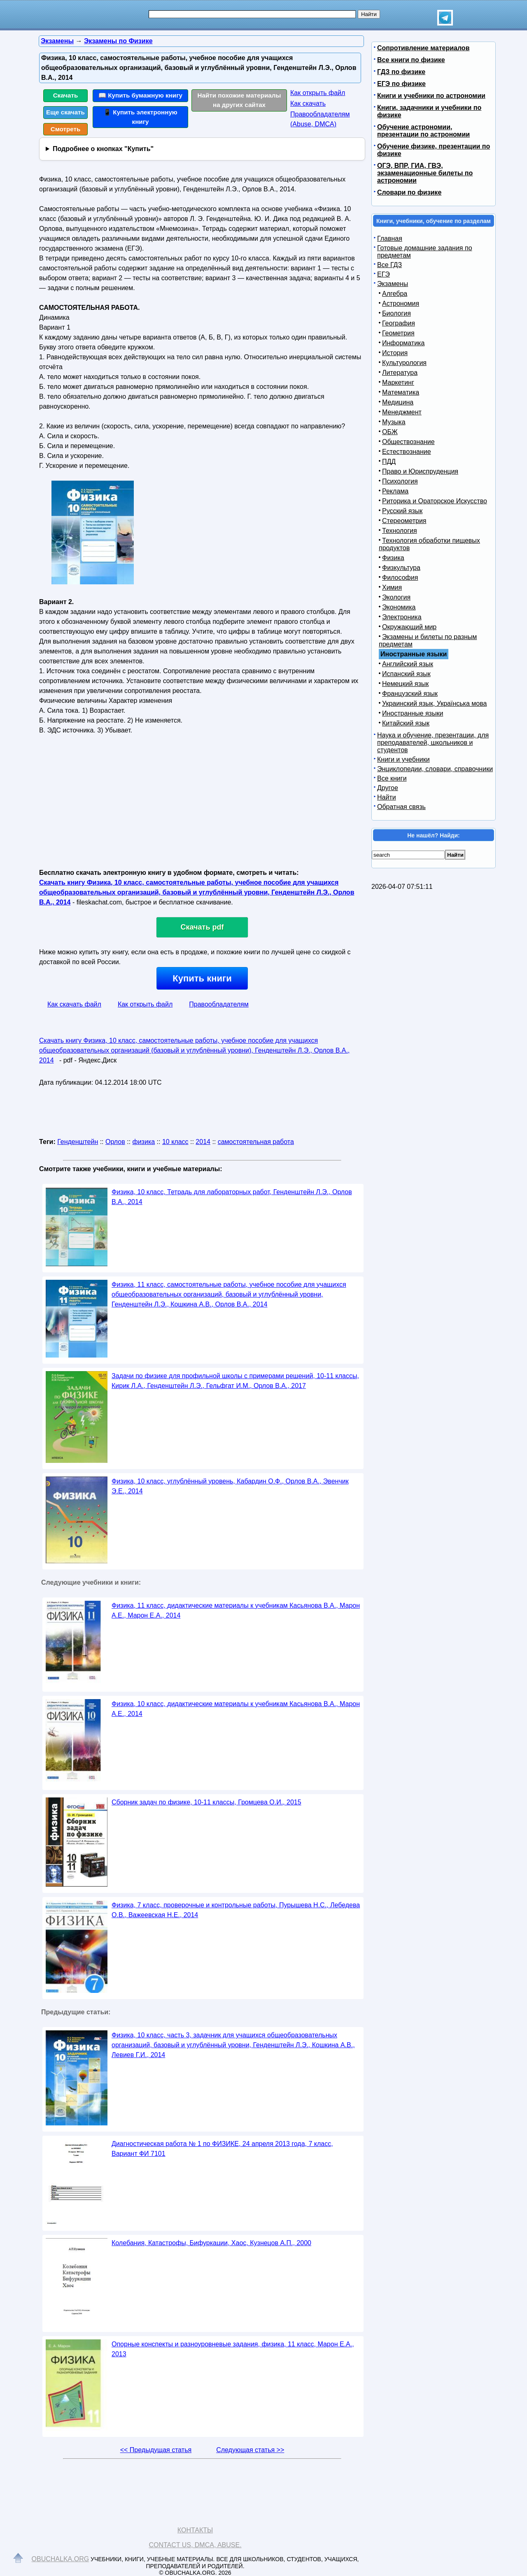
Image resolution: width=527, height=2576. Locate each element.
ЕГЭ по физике (401, 83)
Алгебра (394, 293)
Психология (400, 481)
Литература (399, 372)
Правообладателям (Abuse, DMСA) (320, 119)
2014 (203, 1141)
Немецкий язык (405, 683)
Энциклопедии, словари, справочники (435, 768)
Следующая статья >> (250, 2449)
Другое (387, 787)
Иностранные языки (412, 713)
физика (144, 1141)
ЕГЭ (383, 274)
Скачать (65, 95)
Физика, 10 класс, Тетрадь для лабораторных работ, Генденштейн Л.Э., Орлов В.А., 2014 (232, 1196)
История (395, 352)
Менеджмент (402, 412)
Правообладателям (219, 1004)
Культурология (404, 362)
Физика (393, 557)
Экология (396, 597)
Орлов (115, 1141)
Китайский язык (405, 723)
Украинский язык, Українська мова (434, 703)
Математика (400, 392)
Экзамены (392, 283)
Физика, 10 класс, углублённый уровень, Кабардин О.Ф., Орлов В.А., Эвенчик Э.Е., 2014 (230, 1486)
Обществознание (408, 441)
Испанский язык (406, 673)
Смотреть (66, 129)
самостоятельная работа (256, 1141)
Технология (399, 530)
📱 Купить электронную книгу (140, 117)
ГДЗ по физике (401, 71)
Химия (392, 587)
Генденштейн (77, 1141)
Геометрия (398, 333)
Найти (386, 797)
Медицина (397, 402)
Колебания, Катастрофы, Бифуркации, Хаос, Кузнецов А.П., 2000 (211, 2242)
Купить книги (202, 978)
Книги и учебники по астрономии (431, 95)
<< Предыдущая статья (155, 2449)
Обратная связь (401, 806)
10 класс (175, 1141)
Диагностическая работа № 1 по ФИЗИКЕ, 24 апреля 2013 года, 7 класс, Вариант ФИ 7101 (222, 2148)
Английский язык (407, 663)
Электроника (402, 617)
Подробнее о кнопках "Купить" (103, 148)
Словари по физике (409, 192)
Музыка (394, 421)
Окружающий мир (409, 626)
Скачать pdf (202, 927)
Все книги (392, 778)
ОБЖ (390, 431)
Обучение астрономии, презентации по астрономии (423, 130)
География (398, 323)
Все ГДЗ (389, 264)
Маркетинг (398, 382)
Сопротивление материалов (423, 47)
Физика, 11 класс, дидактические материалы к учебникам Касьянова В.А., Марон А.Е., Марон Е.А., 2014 (236, 1610)
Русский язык (402, 510)
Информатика (403, 342)
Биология (396, 313)
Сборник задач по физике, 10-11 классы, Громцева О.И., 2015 (206, 1802)
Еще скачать (65, 112)
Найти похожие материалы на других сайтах (239, 100)
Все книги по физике (411, 59)
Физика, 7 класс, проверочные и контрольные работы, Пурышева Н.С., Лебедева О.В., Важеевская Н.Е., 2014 (236, 1910)
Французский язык (410, 693)
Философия (400, 577)
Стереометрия (404, 520)
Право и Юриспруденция (420, 471)
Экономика (399, 607)
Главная (389, 238)
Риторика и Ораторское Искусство (434, 501)
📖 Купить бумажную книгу (140, 95)
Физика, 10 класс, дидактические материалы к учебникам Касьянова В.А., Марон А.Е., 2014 (236, 1708)
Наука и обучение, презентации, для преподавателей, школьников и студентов (433, 742)
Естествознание (406, 451)
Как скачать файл (74, 1004)
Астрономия (400, 303)
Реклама (395, 491)
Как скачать (308, 103)
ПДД (389, 461)
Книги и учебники (403, 759)
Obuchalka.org (60, 2558)
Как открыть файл (317, 92)
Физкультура (401, 567)
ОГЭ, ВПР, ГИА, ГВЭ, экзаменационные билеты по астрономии (425, 173)
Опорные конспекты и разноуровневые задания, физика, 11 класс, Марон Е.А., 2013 (233, 2349)
